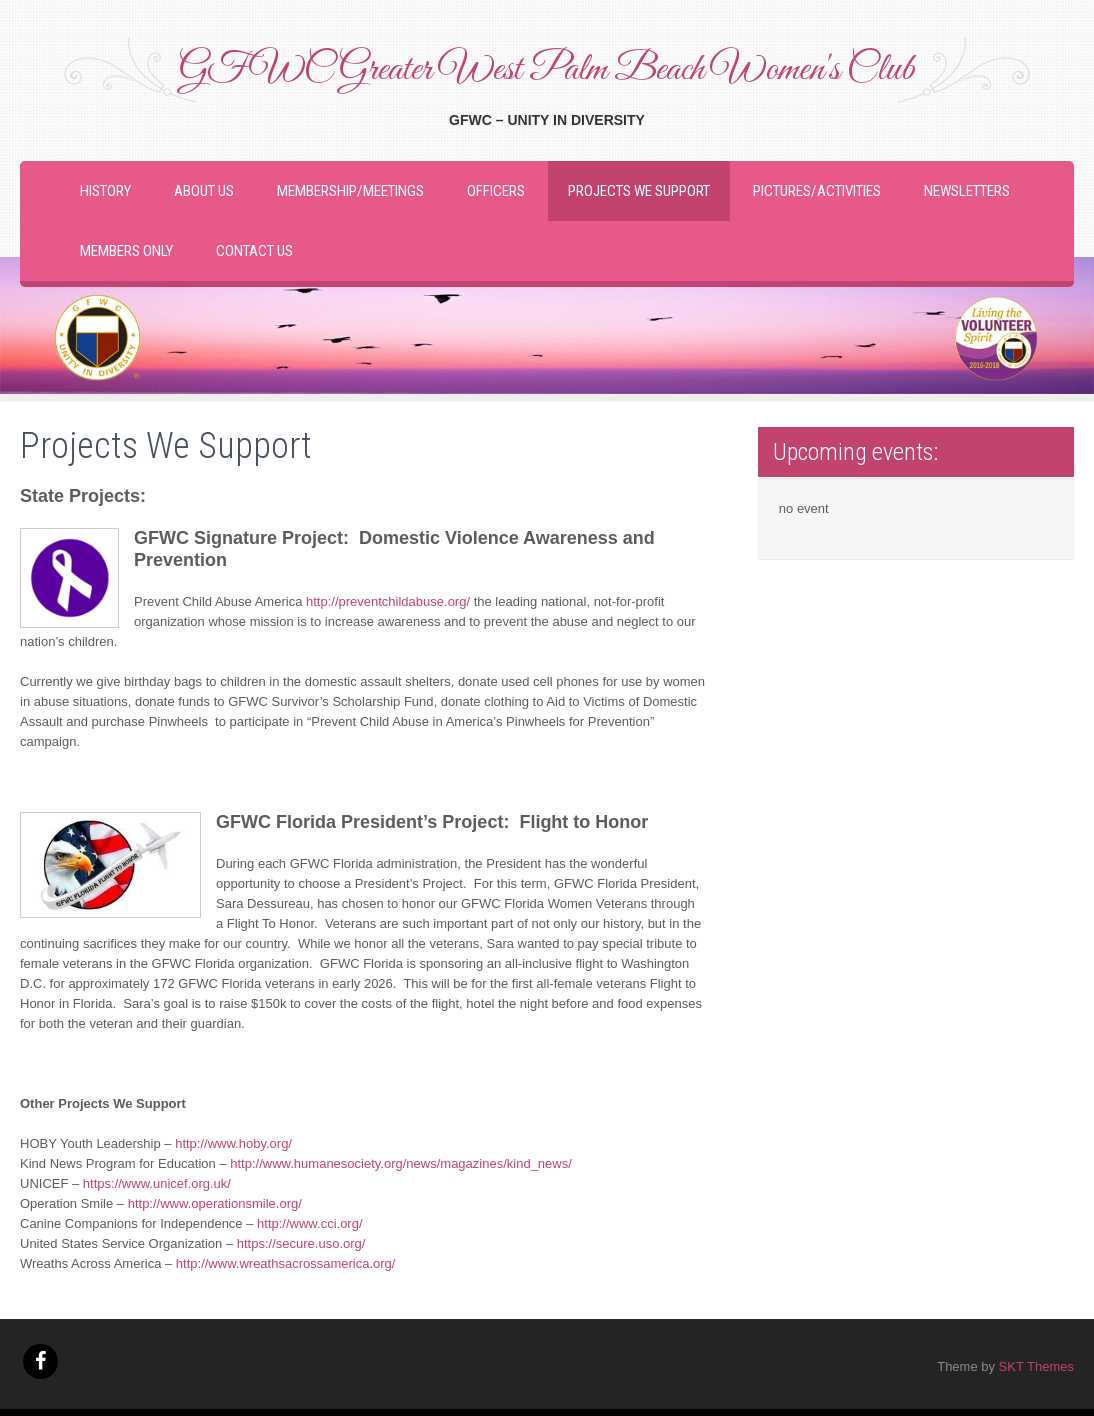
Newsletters (967, 191)
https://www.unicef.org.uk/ (159, 1183)
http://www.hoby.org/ (235, 1143)
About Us (204, 191)
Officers (496, 191)
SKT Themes (1036, 1366)
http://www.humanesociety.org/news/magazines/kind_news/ (402, 1163)
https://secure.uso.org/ (303, 1243)
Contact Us (254, 251)
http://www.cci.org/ (311, 1223)
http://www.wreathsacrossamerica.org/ (283, 1263)
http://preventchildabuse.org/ (388, 601)
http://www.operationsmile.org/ (217, 1203)
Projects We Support (639, 191)
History (105, 191)
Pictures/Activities (817, 191)
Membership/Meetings (350, 191)
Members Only (126, 251)
